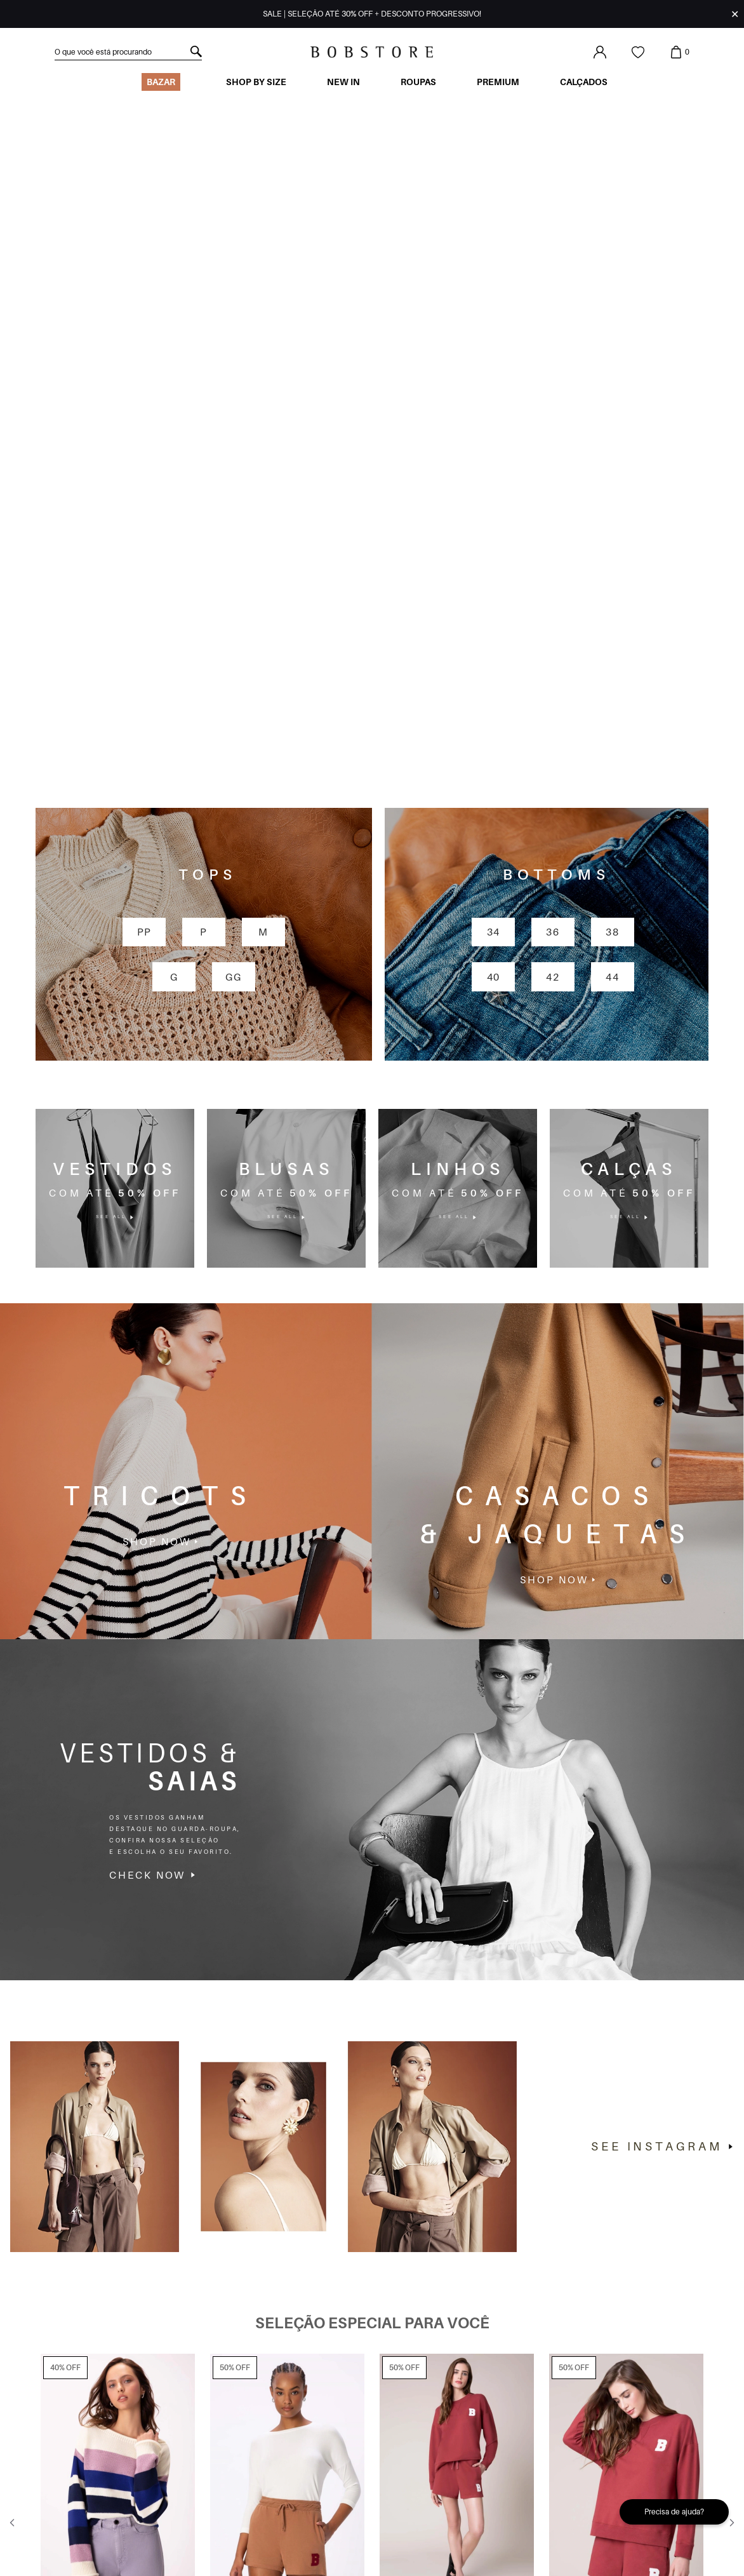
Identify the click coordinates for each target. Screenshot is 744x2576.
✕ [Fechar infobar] (735, 14)
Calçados (584, 81)
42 (552, 641)
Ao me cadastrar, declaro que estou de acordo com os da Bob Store (214, 2515)
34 (493, 597)
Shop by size (256, 81)
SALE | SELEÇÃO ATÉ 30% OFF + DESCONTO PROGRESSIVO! (372, 13)
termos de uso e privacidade (294, 2515)
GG (233, 641)
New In (343, 81)
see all (114, 882)
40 (493, 641)
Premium (498, 81)
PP (144, 597)
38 (612, 597)
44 (612, 641)
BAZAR (161, 81)
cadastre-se (357, 2481)
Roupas (418, 81)
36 (552, 597)
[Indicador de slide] (321, 2371)
